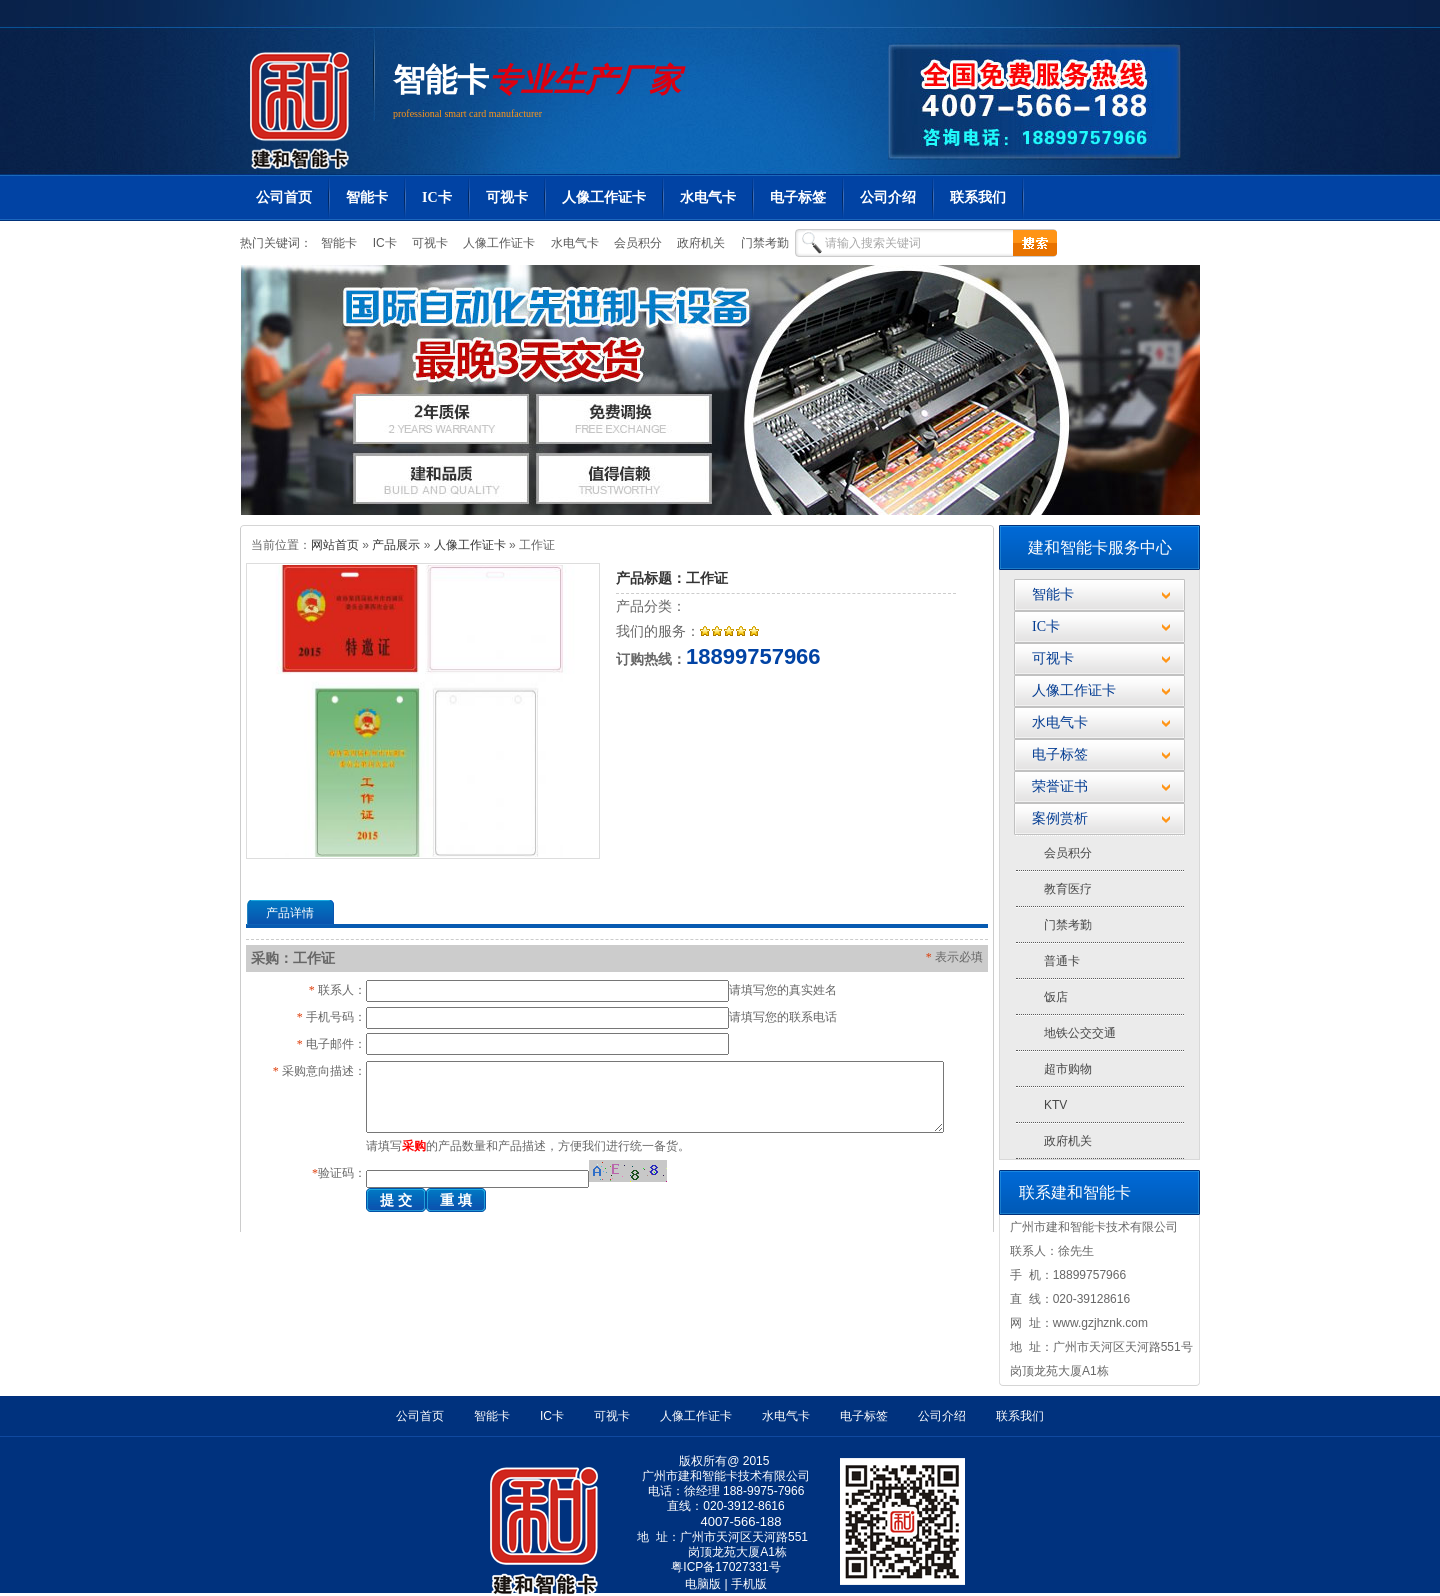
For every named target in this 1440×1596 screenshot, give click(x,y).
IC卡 (437, 197)
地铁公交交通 (1080, 1033)
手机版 (749, 1584)
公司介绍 (888, 197)
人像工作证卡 (604, 197)
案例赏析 (1060, 818)
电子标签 (798, 197)
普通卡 (1062, 961)
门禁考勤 (762, 243)
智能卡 (441, 80)
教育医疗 (1068, 889)
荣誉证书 (1060, 786)
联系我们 (978, 197)
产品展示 (396, 545)
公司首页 (284, 197)
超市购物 (1068, 1069)
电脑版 (703, 1584)
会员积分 (636, 243)
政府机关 (699, 243)
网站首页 (335, 545)
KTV (1055, 1105)
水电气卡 (708, 197)
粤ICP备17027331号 (725, 1567)
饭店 (1056, 997)
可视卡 (507, 197)
